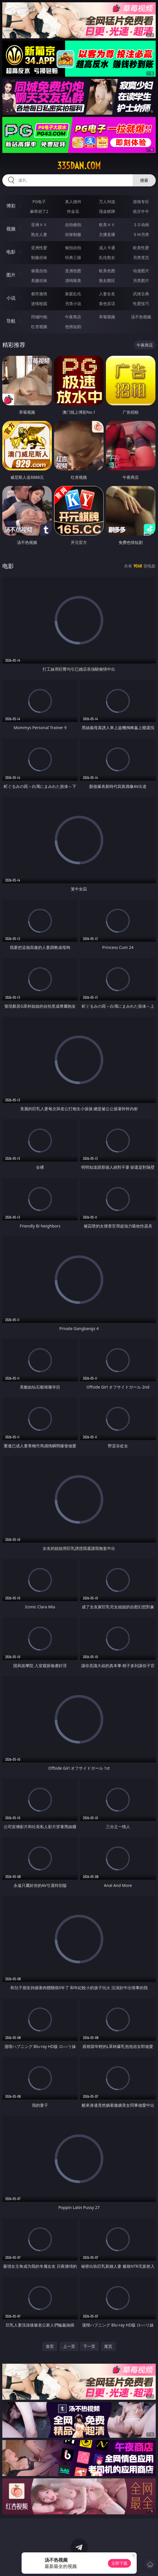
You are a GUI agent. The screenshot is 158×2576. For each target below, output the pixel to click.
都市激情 (39, 293)
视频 (11, 229)
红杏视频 (39, 326)
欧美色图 (107, 270)
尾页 (108, 2346)
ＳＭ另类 (141, 234)
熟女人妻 (39, 234)
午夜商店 (73, 316)
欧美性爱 (141, 247)
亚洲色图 (73, 270)
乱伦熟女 (107, 257)
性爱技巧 (141, 303)
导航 (11, 321)
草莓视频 (107, 316)
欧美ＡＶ (107, 224)
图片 (11, 275)
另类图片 (141, 280)
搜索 (144, 180)
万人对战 (107, 201)
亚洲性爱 (39, 247)
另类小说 (73, 303)
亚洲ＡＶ (39, 224)
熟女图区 (107, 280)
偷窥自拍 (39, 270)
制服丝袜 (39, 257)
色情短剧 (73, 326)
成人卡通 (107, 247)
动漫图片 (141, 270)
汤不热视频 (141, 316)
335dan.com (79, 165)
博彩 (11, 206)
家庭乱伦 (73, 293)
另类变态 (141, 257)
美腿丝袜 (39, 280)
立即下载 (119, 2563)
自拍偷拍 (73, 224)
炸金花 (73, 211)
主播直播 (107, 234)
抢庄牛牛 (141, 211)
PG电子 (39, 201)
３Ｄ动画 (141, 224)
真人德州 (73, 201)
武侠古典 (141, 293)
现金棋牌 (107, 211)
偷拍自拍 (73, 247)
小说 (11, 298)
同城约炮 (39, 316)
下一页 (89, 2346)
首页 (50, 2346)
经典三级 (73, 257)
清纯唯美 (73, 280)
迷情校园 (39, 303)
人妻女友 (107, 293)
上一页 (69, 2346)
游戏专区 (141, 201)
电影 (11, 252)
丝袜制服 (73, 234)
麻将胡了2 (39, 211)
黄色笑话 (107, 303)
